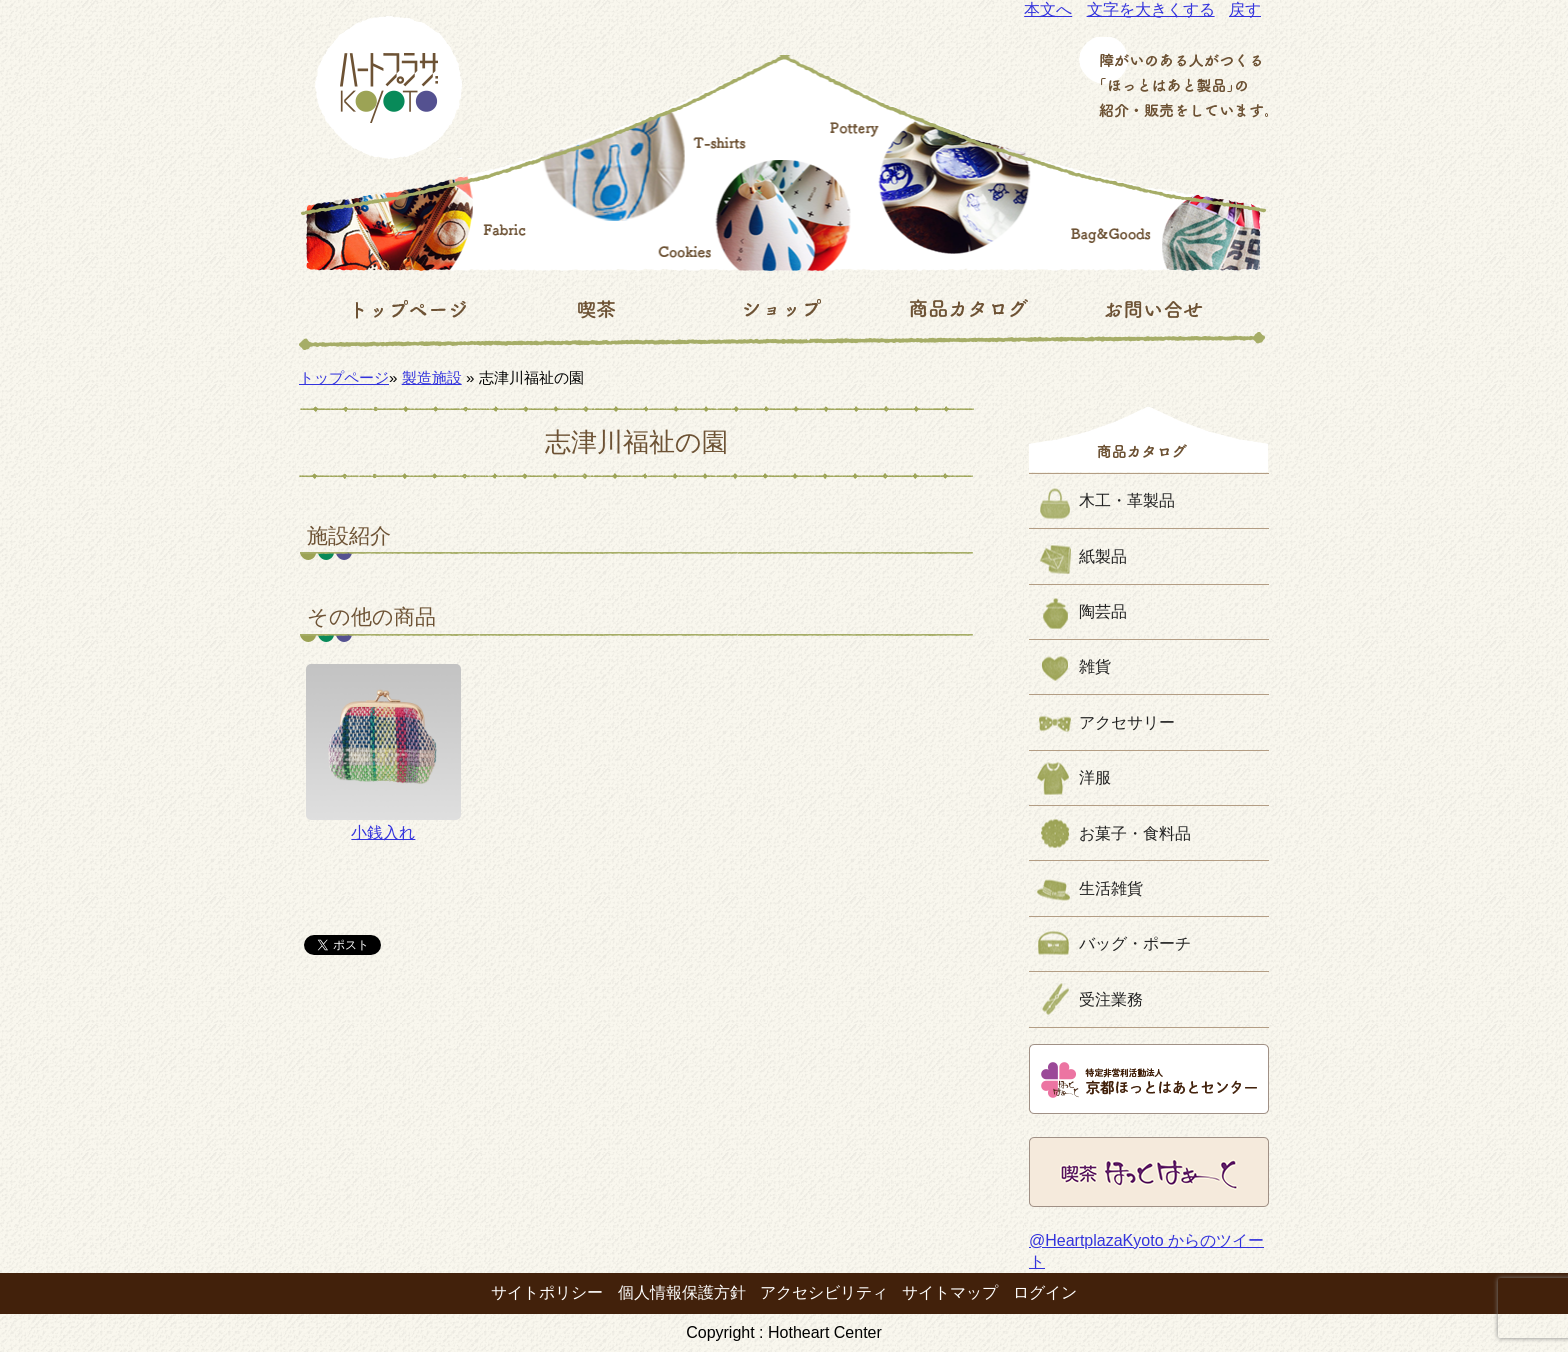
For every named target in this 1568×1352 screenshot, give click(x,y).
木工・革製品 (1127, 500)
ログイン (1045, 1292)
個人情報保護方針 (682, 1292)
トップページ (344, 377)
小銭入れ (383, 752)
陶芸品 (1103, 611)
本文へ (1048, 9)
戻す (1245, 9)
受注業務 (1111, 999)
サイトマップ (950, 1292)
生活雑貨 (1111, 888)
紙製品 (1103, 556)
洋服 (1095, 777)
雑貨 (1095, 666)
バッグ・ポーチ (1135, 943)
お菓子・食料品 (1135, 833)
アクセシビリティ (824, 1292)
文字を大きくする (1151, 9)
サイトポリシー (547, 1292)
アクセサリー (1127, 722)
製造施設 (432, 377)
